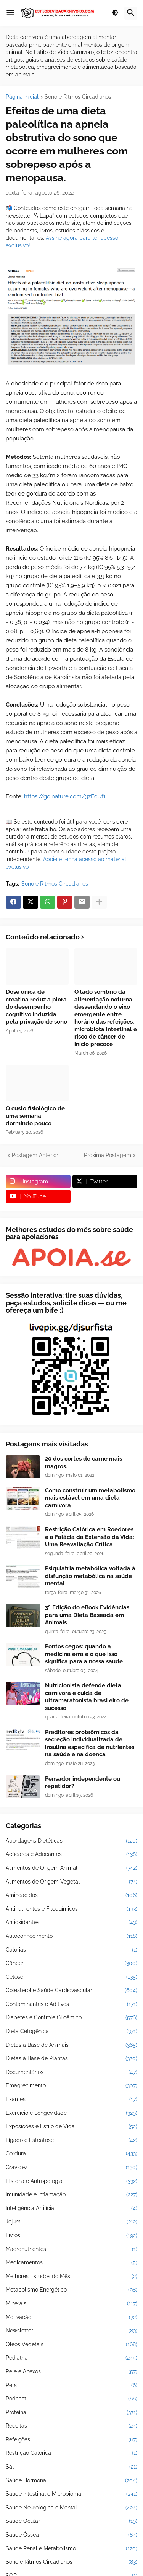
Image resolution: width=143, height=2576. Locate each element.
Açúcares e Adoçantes (71, 1854)
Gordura (71, 2154)
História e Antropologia (71, 2181)
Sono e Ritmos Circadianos (78, 97)
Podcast (71, 2399)
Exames (71, 2099)
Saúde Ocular (71, 2521)
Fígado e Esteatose (71, 2140)
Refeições (71, 2440)
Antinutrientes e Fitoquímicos (71, 1909)
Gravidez (71, 2167)
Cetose (71, 1977)
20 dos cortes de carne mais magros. (83, 1462)
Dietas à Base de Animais (71, 2045)
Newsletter (71, 2331)
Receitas (71, 2426)
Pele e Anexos (71, 2372)
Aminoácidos (71, 1895)
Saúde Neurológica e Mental (71, 2508)
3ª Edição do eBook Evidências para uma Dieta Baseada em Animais (87, 1615)
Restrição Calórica (71, 2453)
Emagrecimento (71, 2086)
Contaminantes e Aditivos (71, 2004)
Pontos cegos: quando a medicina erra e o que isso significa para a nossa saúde (84, 1654)
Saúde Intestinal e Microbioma (71, 2494)
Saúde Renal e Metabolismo (71, 2549)
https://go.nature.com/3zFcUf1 (65, 796)
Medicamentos (71, 2263)
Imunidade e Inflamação (71, 2195)
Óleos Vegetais (71, 2344)
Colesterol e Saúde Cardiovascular (71, 1990)
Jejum (71, 2222)
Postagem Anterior (35, 1155)
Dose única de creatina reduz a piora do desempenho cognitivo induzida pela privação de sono (36, 1006)
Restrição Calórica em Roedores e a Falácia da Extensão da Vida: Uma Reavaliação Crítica (89, 1537)
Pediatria (71, 2358)
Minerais (71, 2304)
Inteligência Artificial (71, 2208)
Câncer (71, 1963)
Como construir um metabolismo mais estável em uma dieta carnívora (90, 1498)
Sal (71, 2467)
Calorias (71, 1950)
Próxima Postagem (107, 1155)
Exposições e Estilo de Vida (71, 2127)
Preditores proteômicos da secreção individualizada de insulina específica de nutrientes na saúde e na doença (89, 1743)
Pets (71, 2385)
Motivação (71, 2317)
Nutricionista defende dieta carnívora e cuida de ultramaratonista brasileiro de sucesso (87, 1696)
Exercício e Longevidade (71, 2113)
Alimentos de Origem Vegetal (71, 1882)
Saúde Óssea (71, 2535)
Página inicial (22, 97)
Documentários (71, 2072)
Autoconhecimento (71, 1936)
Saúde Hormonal (71, 2481)
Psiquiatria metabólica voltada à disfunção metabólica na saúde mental (90, 1576)
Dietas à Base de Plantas (71, 2058)
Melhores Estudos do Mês (71, 2276)
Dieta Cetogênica (71, 2031)
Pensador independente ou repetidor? (82, 1782)
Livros (71, 2236)
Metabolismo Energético (71, 2290)
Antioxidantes (71, 1922)
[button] (10, 13)
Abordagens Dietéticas (71, 1841)
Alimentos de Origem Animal (71, 1868)
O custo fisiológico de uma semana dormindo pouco (35, 1116)
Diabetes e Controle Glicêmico (71, 2018)
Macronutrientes (71, 2249)
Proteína (71, 2413)
